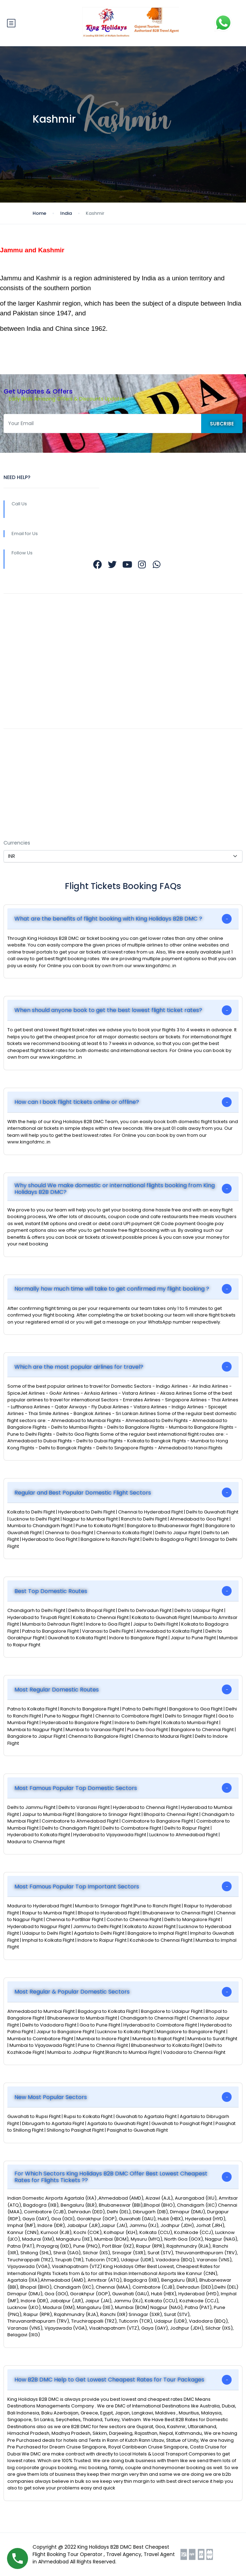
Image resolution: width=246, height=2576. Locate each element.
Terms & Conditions (29, 757)
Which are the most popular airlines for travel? (78, 1367)
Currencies (17, 842)
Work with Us (20, 649)
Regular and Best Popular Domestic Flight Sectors (82, 1493)
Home (39, 213)
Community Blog (25, 622)
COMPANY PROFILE (26, 718)
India (66, 213)
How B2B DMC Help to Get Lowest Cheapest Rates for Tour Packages (109, 2380)
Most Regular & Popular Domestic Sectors (72, 1992)
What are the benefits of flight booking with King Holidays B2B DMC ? (108, 919)
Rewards (15, 635)
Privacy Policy (21, 798)
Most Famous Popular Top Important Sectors (76, 1887)
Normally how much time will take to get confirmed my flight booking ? (111, 1289)
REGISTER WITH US (26, 704)
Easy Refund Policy (27, 743)
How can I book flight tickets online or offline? (76, 1102)
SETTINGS (15, 828)
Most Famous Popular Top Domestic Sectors (75, 1788)
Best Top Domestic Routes (50, 1591)
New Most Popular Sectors (50, 2097)
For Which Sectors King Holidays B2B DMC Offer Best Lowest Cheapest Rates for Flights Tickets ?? (110, 2177)
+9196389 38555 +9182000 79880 (127, 514)
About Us (15, 608)
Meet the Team (23, 673)
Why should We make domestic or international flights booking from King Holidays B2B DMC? (114, 1188)
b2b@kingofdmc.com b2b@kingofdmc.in (123, 667)
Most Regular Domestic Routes (56, 1690)
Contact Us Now (24, 770)
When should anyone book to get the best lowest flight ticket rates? (108, 1010)
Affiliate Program (25, 784)
